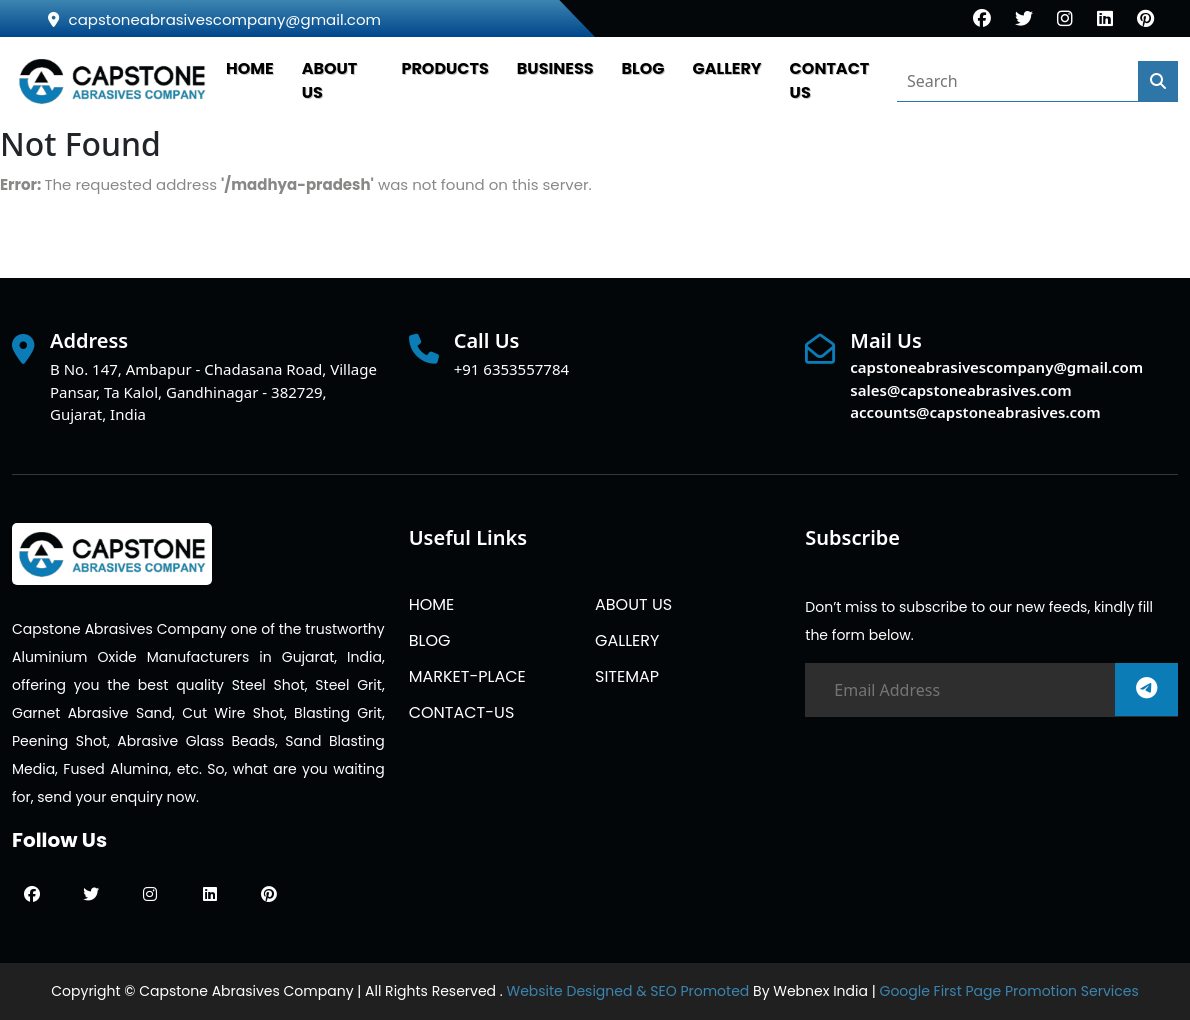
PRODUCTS (444, 68)
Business (555, 68)
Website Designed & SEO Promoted (627, 991)
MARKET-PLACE (467, 676)
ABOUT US (633, 604)
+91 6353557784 (511, 369)
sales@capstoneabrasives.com (960, 390)
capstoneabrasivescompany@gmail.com (214, 19)
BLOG (643, 68)
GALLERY (727, 68)
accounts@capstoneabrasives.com (975, 412)
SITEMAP (627, 676)
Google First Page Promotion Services (1008, 991)
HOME (250, 68)
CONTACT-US (462, 712)
